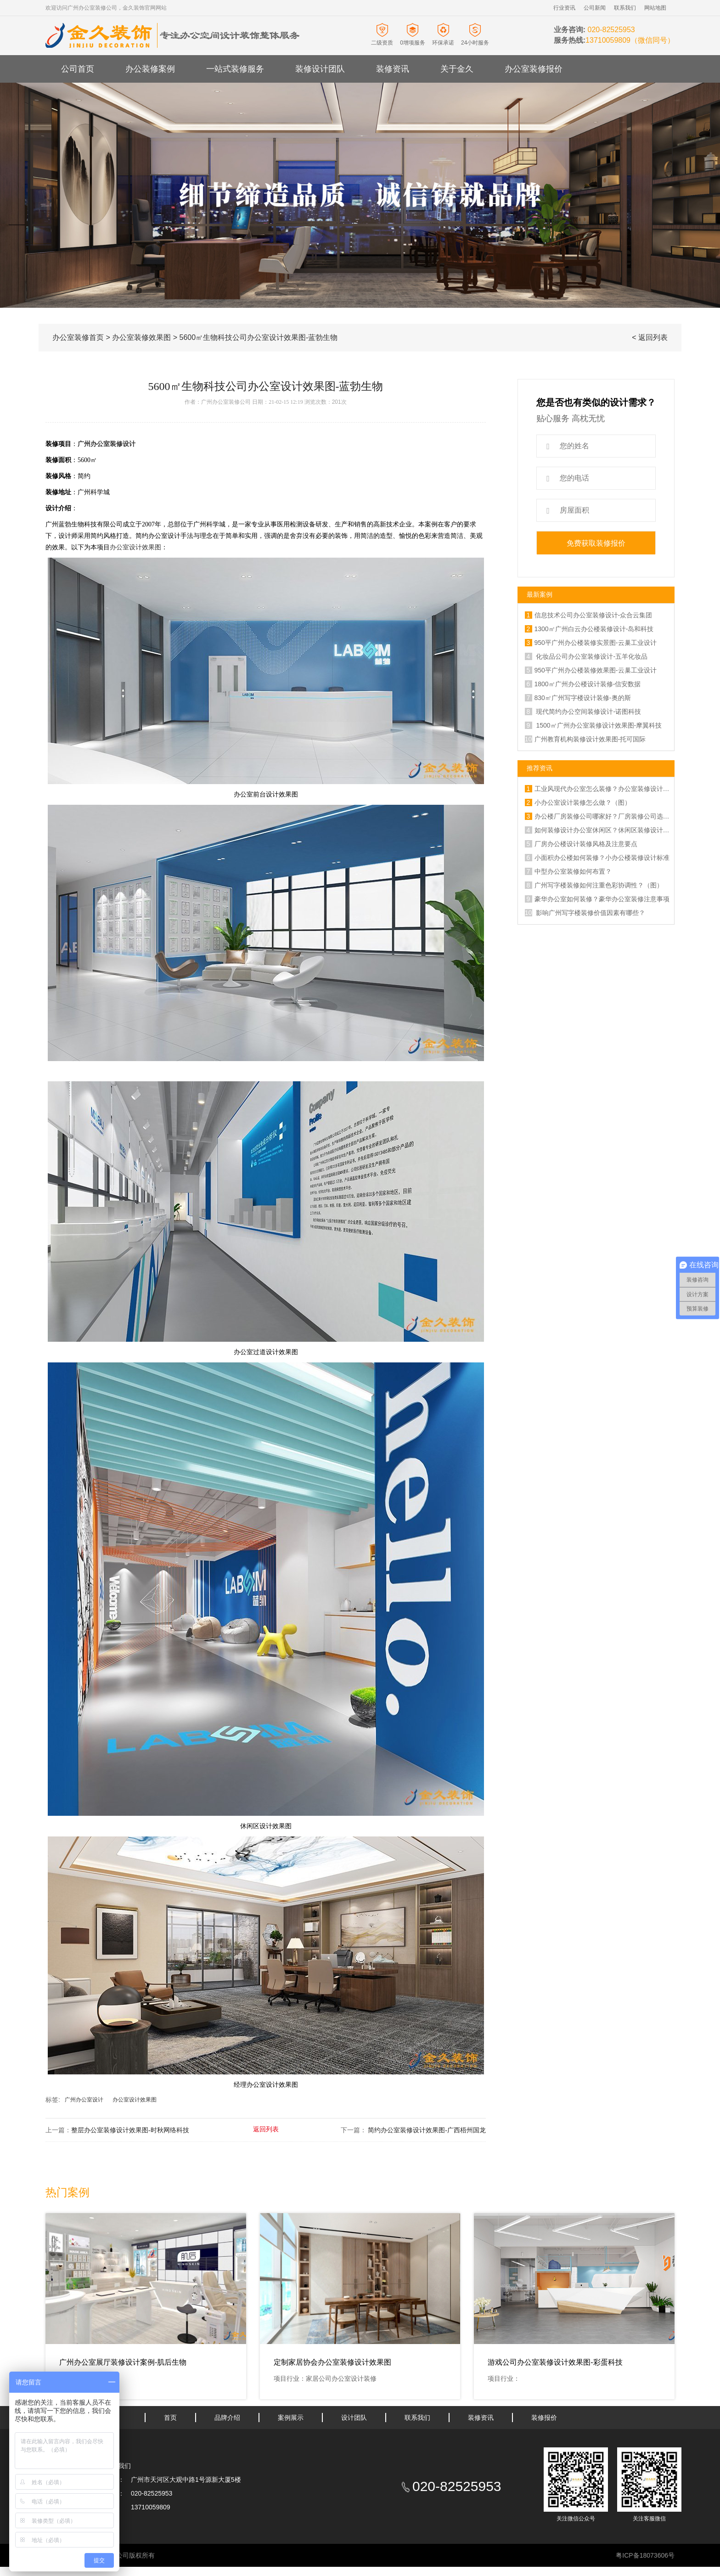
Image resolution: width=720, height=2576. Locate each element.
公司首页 (77, 68)
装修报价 (544, 2417)
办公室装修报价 (533, 68)
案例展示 (291, 2417)
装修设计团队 (320, 68)
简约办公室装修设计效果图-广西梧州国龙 (426, 2130)
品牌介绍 (227, 2417)
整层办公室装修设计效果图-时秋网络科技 (130, 2130)
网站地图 (655, 8)
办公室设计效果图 (135, 547)
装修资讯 (392, 68)
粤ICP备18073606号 (645, 2555)
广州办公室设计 (84, 2099)
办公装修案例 (150, 68)
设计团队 (354, 2417)
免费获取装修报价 (596, 543)
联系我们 (625, 8)
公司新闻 (595, 8)
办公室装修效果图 (141, 337)
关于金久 (456, 68)
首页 (170, 2417)
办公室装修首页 (78, 337)
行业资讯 (564, 8)
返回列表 (266, 2129)
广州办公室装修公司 (226, 402)
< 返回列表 (650, 337)
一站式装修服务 (235, 68)
